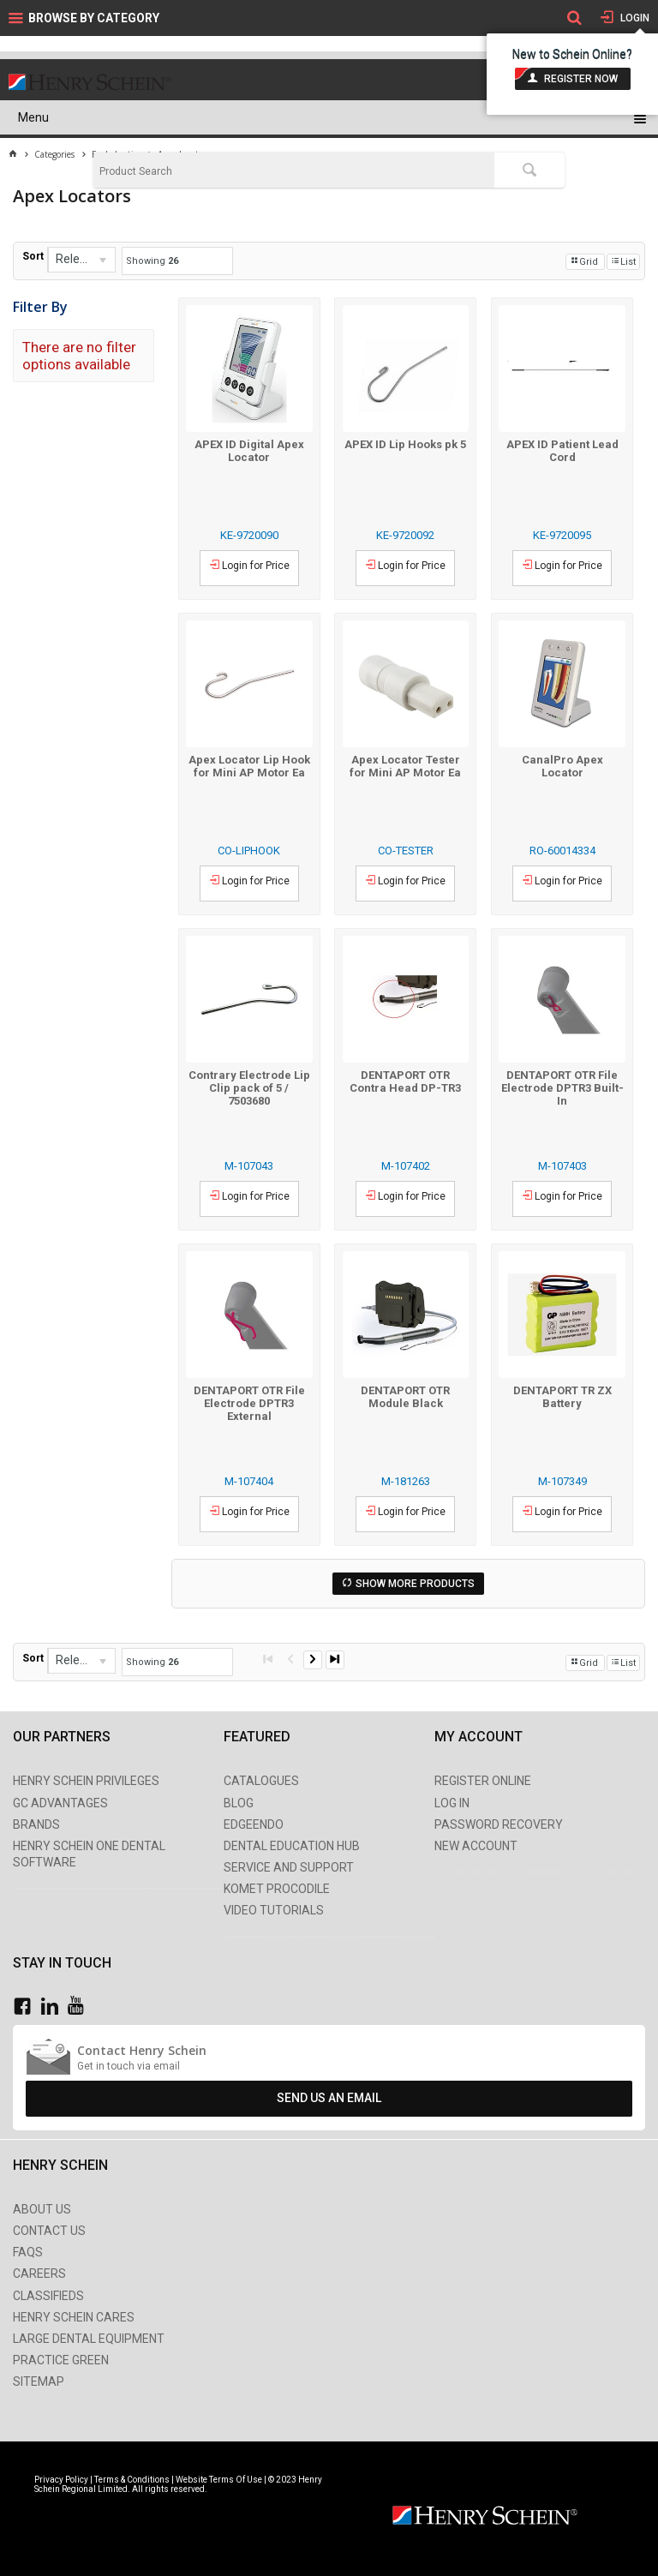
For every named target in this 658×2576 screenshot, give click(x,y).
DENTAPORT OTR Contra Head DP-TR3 (405, 1081)
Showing (152, 261)
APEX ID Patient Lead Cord (562, 451)
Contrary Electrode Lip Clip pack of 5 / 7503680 (249, 1088)
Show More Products (415, 1584)
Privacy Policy (62, 2479)
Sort (33, 256)
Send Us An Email (329, 2098)
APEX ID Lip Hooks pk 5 (405, 444)
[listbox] (81, 260)
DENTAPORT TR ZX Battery (562, 1397)
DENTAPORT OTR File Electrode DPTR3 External (249, 1403)
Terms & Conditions (132, 2479)
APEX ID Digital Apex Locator (249, 451)
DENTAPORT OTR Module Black (405, 1397)
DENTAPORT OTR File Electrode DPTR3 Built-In (562, 1088)
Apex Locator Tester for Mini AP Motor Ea (405, 766)
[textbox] (293, 171)
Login (633, 18)
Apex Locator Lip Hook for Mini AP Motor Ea (249, 766)
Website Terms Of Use (219, 2479)
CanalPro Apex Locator (562, 766)
